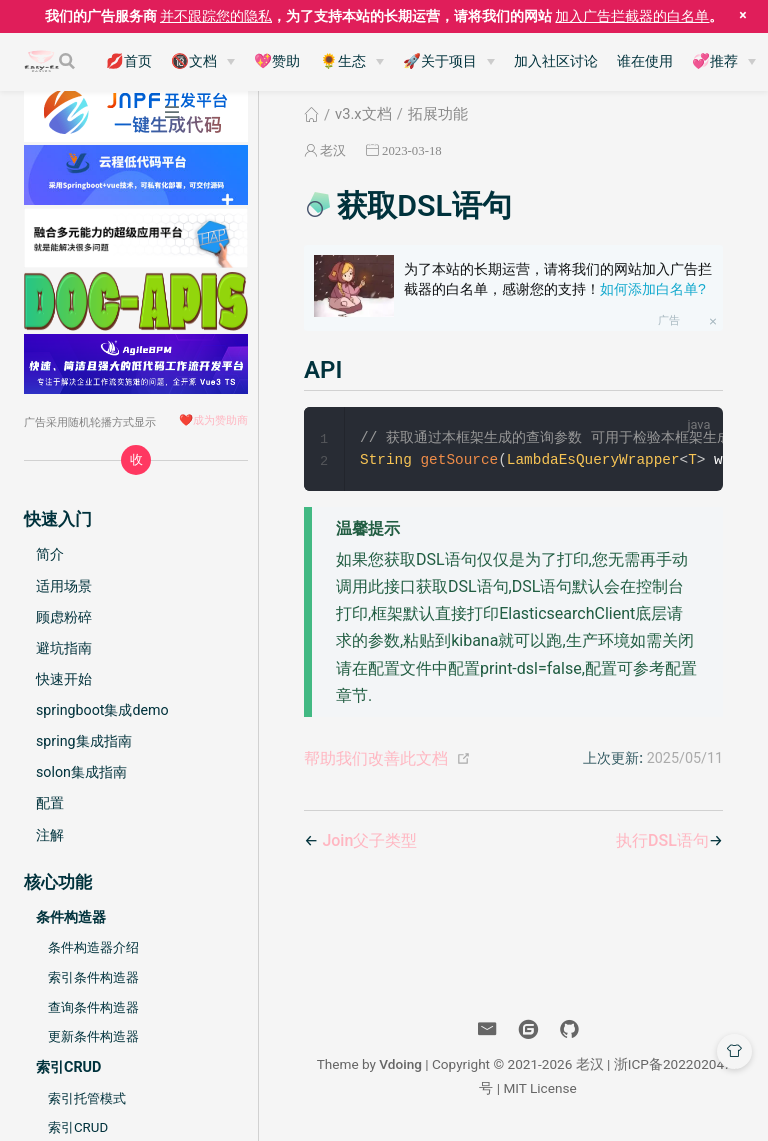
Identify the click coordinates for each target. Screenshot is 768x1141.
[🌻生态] (352, 62)
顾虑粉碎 (64, 617)
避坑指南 (64, 648)
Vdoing (400, 1065)
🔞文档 (194, 61)
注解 (50, 835)
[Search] (69, 61)
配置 (50, 803)
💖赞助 (277, 61)
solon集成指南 (81, 772)
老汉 (333, 150)
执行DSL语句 (662, 841)
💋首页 (129, 61)
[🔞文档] (203, 62)
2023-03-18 (412, 150)
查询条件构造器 (93, 1007)
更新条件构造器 (93, 1036)
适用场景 (64, 586)
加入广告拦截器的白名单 (632, 16)
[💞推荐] (724, 62)
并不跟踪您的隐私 (216, 16)
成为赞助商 (220, 420)
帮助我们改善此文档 (376, 759)
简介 (50, 554)
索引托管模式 (87, 1098)
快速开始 (64, 679)
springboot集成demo (102, 710)
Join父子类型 (369, 841)
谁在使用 (645, 61)
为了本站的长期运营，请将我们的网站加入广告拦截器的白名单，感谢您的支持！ (558, 279)
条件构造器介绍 (93, 947)
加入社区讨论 (556, 61)
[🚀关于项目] (449, 62)
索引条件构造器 (93, 977)
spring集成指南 (84, 741)
